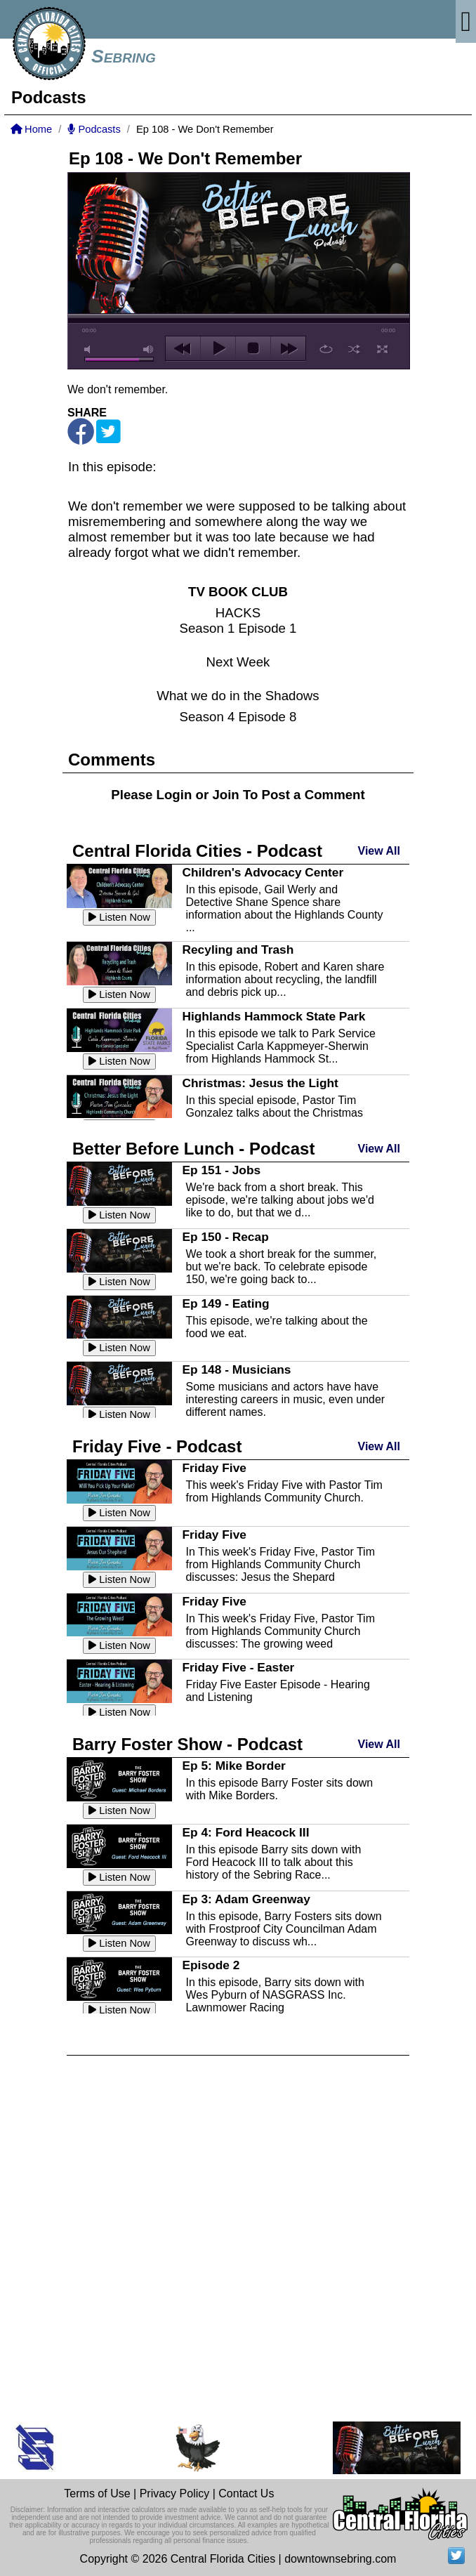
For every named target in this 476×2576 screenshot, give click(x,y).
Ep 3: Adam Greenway (246, 1899)
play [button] (218, 348)
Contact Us (246, 2493)
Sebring (123, 56)
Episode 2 (210, 1965)
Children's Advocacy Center (262, 872)
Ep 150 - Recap (225, 1237)
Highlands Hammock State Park (273, 1016)
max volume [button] (148, 349)
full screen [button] (382, 349)
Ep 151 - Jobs (221, 1170)
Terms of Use (97, 2493)
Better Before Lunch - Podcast (193, 1148)
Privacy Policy (175, 2493)
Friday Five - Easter (238, 1667)
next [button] (288, 348)
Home (31, 129)
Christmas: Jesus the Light (260, 1083)
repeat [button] (326, 349)
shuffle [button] (354, 349)
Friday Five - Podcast (157, 1446)
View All (379, 851)
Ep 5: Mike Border (233, 1766)
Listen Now (119, 917)
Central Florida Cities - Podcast (197, 850)
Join (225, 794)
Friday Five (214, 1468)
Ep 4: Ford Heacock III (245, 1832)
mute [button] (89, 349)
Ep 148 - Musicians (236, 1369)
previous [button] (183, 348)
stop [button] (253, 348)
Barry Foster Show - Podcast (187, 1744)
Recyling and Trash (237, 949)
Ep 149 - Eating (225, 1303)
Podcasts (93, 129)
